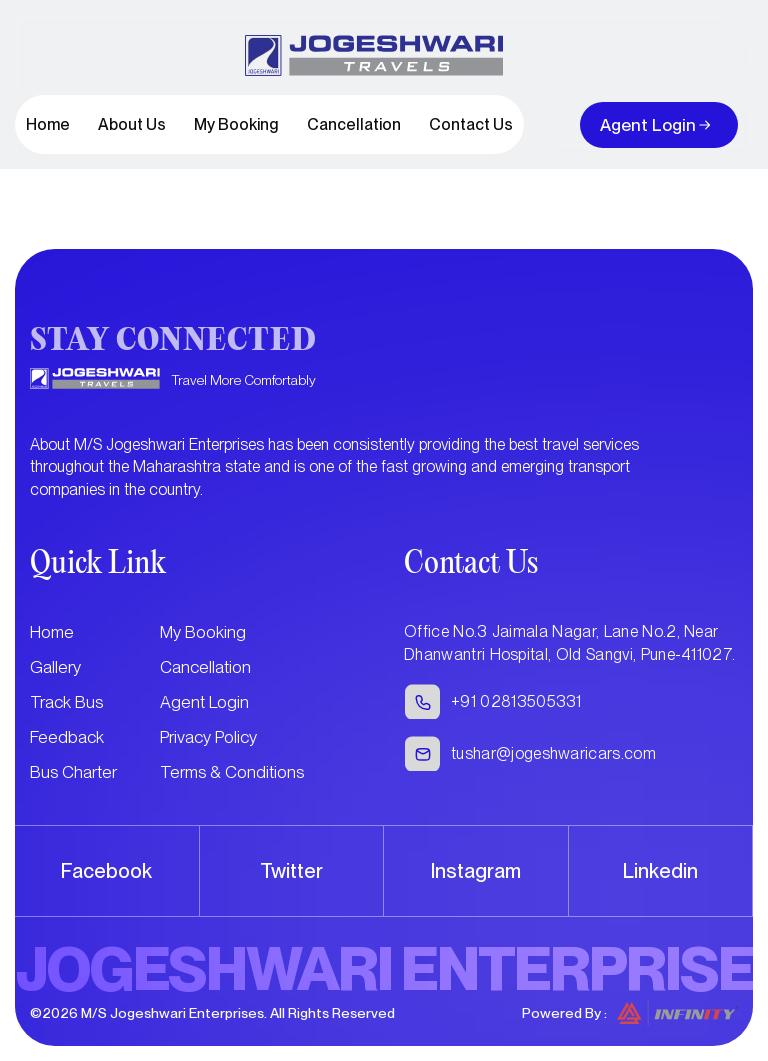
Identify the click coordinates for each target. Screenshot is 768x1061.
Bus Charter (73, 772)
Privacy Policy (208, 737)
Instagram (476, 871)
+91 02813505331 (516, 701)
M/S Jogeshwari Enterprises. (174, 1013)
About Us (132, 124)
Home (48, 124)
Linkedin (660, 871)
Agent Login (648, 125)
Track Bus (66, 702)
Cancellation (354, 124)
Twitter (291, 871)
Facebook (106, 871)
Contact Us (471, 124)
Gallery (55, 667)
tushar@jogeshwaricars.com (553, 753)
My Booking (236, 124)
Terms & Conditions (232, 772)
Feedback (67, 737)
